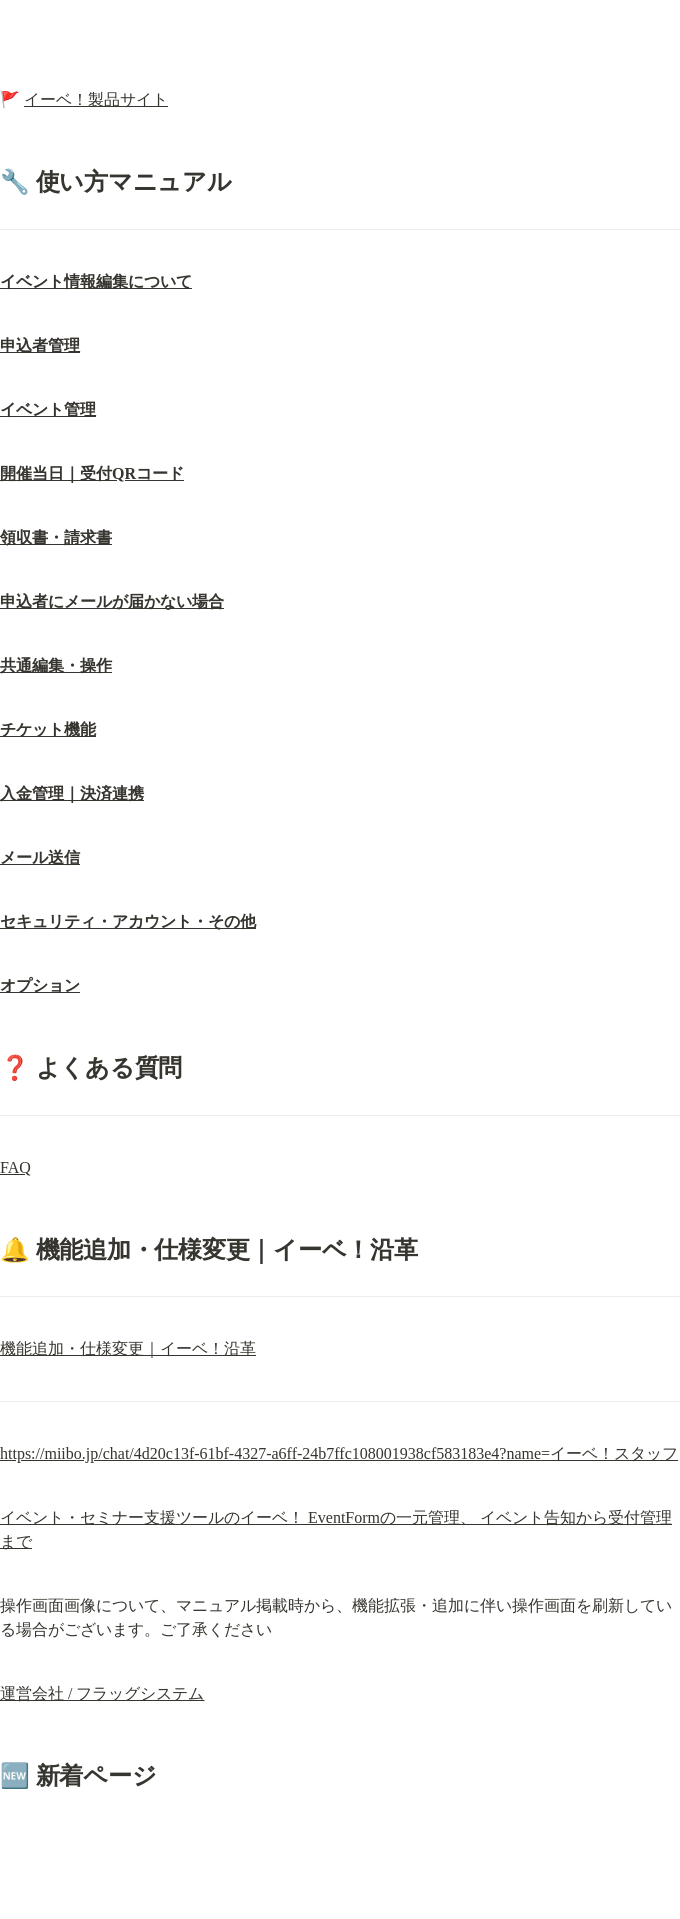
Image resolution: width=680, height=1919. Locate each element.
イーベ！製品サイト (96, 99)
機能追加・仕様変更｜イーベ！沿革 (128, 1348)
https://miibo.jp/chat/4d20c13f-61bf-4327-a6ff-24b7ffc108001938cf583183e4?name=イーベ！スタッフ (339, 1453)
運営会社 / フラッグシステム (102, 1693)
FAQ (15, 1167)
